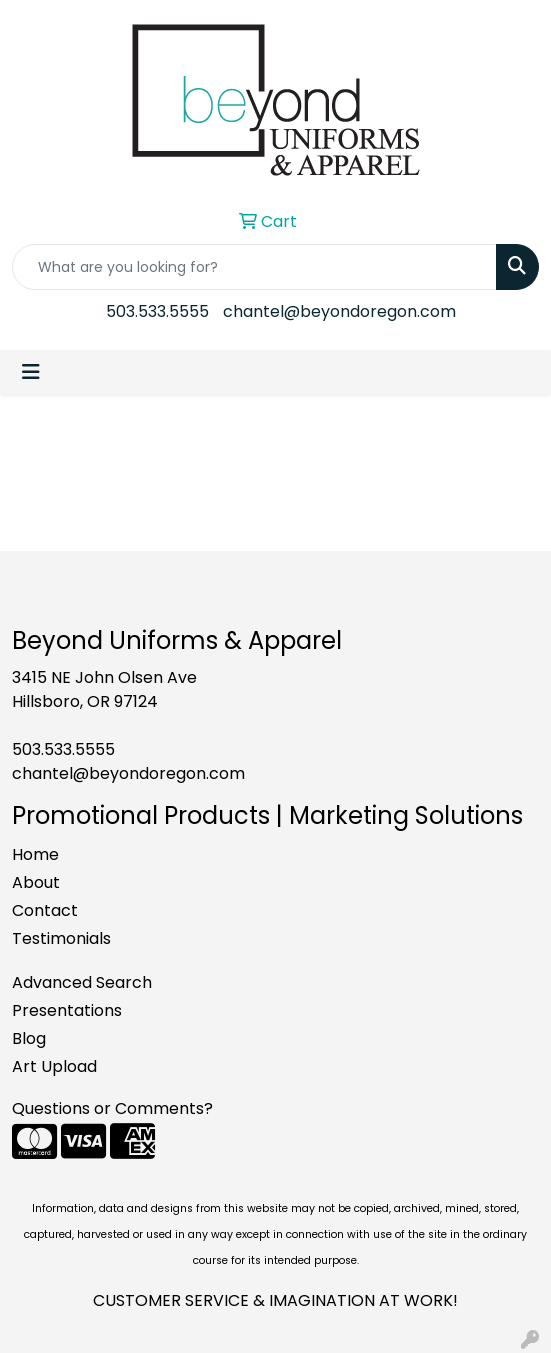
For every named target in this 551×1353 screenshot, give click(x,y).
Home (35, 854)
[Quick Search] (254, 267)
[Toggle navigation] (31, 372)
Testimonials (61, 938)
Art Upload (54, 1066)
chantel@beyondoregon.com (339, 311)
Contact (45, 910)
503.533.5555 (157, 311)
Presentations (67, 1010)
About (36, 882)
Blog (29, 1038)
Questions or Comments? (112, 1108)
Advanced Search (82, 982)
